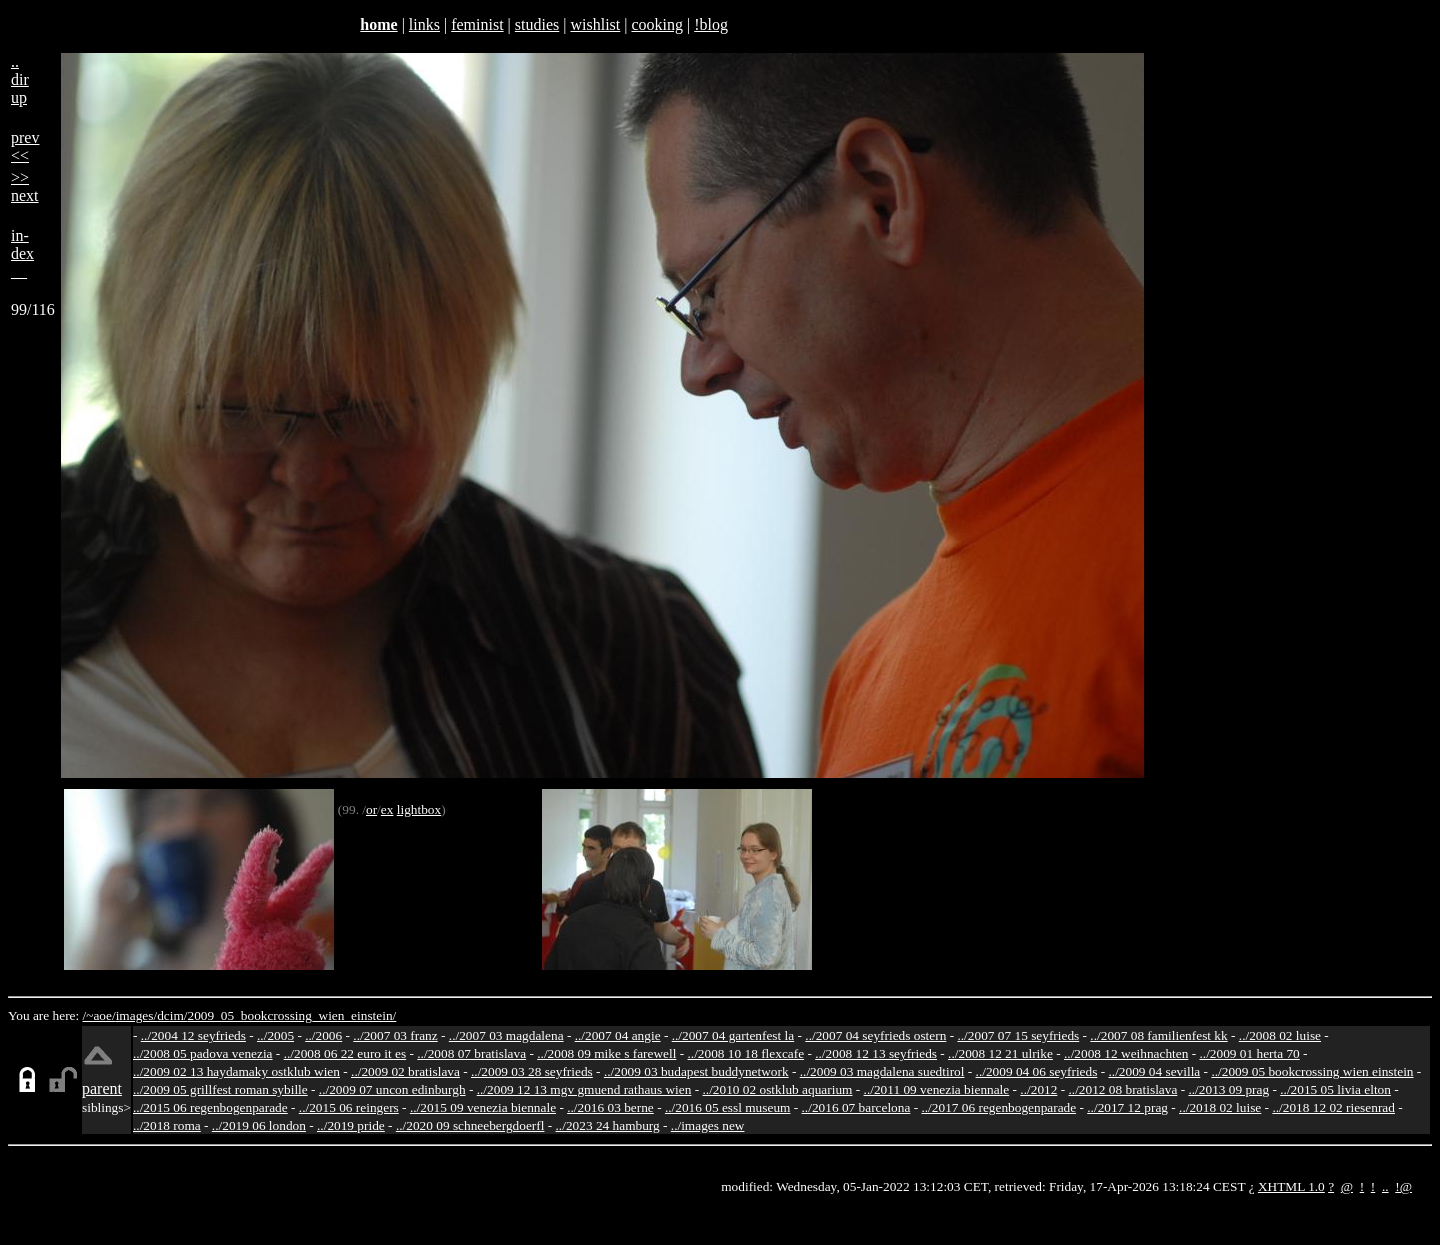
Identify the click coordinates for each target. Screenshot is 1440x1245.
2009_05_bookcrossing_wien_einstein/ (291, 1015)
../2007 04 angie (618, 1035)
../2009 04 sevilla (1154, 1071)
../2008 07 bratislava (471, 1053)
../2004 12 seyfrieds (193, 1035)
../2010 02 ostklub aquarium (778, 1089)
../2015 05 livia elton (1335, 1089)
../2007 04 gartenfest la (733, 1035)
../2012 (1038, 1089)
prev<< (25, 146)
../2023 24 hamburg (608, 1125)
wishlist (595, 24)
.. (1385, 1186)
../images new (708, 1125)
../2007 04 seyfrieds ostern (875, 1035)
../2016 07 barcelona (856, 1107)
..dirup (20, 79)
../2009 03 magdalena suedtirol (882, 1071)
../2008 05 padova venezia (203, 1053)
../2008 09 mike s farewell (606, 1053)
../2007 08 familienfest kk (1158, 1035)
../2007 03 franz (395, 1035)
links (424, 24)
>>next (25, 186)
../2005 (275, 1035)
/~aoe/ (99, 1015)
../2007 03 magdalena (506, 1035)
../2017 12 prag (1127, 1107)
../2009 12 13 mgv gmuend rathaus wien (584, 1089)
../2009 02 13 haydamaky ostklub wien (236, 1071)
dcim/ (172, 1015)
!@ (1403, 1186)
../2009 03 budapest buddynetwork (696, 1071)
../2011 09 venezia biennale (937, 1089)
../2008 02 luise (1280, 1035)
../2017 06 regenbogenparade (998, 1107)
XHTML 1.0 (1291, 1186)
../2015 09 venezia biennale (483, 1107)
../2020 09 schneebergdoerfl (470, 1125)
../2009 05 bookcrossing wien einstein (1312, 1071)
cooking (657, 24)
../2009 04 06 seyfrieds (1037, 1071)
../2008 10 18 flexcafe (746, 1053)
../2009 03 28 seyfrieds (532, 1071)
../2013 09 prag (1228, 1089)
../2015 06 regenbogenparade (210, 1107)
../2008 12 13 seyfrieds (876, 1053)
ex (387, 809)
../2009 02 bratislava (405, 1071)
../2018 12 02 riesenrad (1333, 1107)
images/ (136, 1015)
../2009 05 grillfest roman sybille (220, 1089)
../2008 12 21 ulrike (1000, 1053)
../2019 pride (351, 1125)
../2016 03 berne (610, 1107)
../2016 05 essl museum (728, 1107)
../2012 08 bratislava (1123, 1089)
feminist (477, 24)
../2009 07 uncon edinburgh (392, 1089)
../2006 (323, 1035)
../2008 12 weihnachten (1126, 1053)
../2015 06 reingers (349, 1107)
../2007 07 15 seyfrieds (1018, 1035)
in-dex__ (22, 253)
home (378, 24)
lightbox (419, 809)
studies (537, 24)
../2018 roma (167, 1125)
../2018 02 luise (1220, 1107)
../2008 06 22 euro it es (345, 1053)
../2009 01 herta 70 (1249, 1053)
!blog (711, 24)
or (371, 809)
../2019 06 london (259, 1125)
